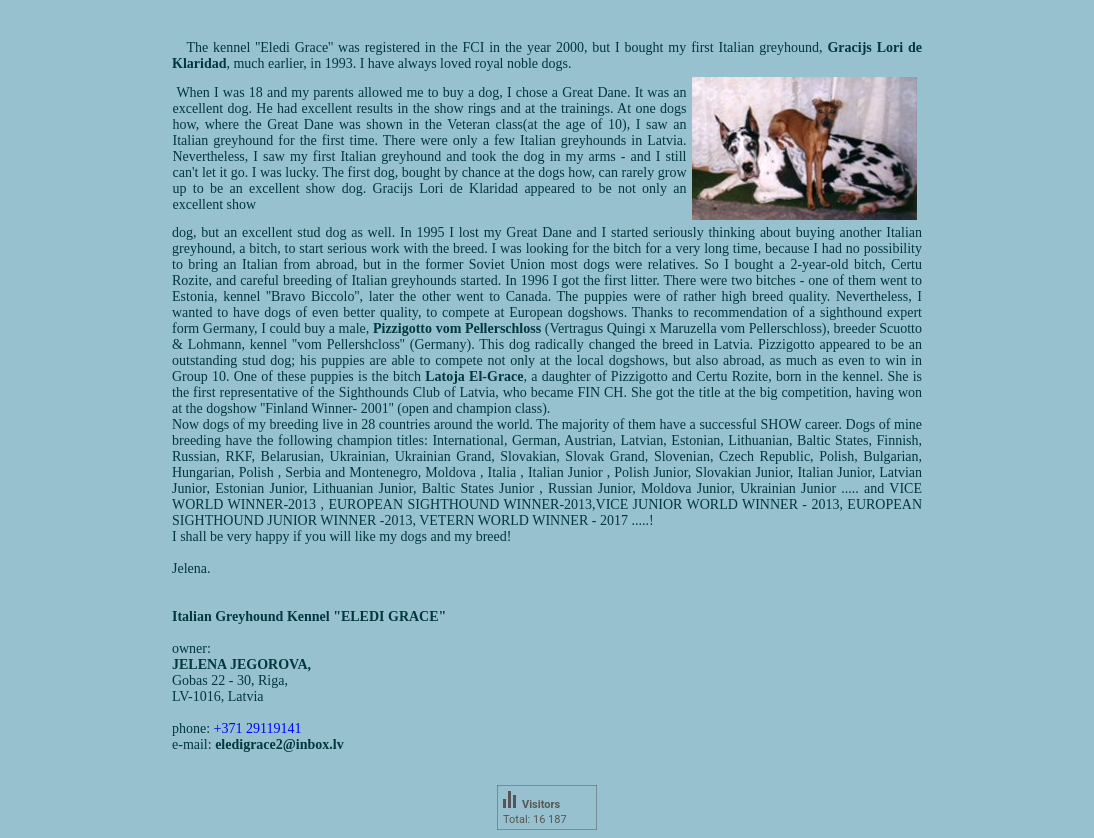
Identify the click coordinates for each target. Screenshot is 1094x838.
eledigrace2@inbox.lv (279, 744)
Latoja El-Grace (474, 376)
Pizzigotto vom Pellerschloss (457, 328)
